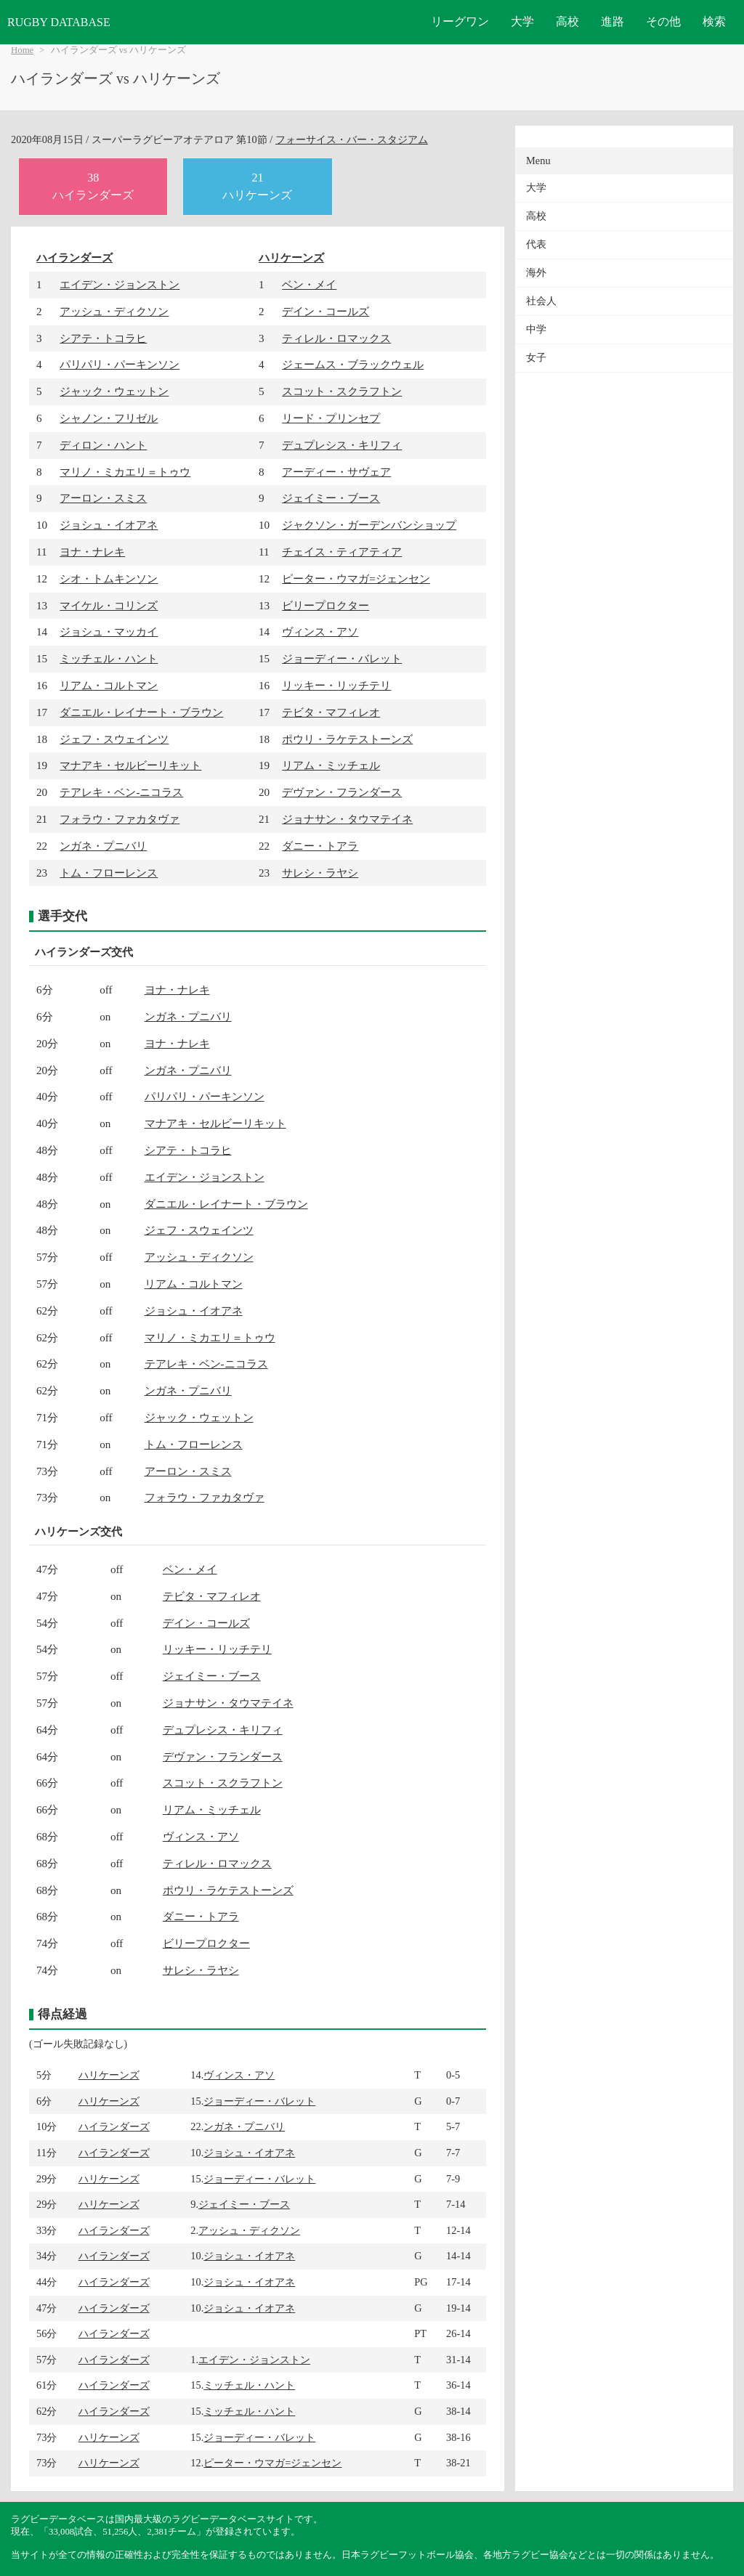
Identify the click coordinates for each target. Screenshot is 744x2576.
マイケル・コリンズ (109, 605)
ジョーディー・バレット (342, 658)
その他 (663, 21)
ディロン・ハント (103, 445)
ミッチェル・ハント (109, 658)
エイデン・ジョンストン (119, 284)
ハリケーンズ (291, 257)
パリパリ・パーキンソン (119, 364)
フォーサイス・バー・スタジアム (351, 139)
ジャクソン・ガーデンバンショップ (369, 525)
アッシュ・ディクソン (114, 311)
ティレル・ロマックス (336, 338)
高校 (567, 21)
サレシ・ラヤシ (320, 872)
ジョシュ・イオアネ (109, 525)
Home (22, 50)
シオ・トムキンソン (109, 578)
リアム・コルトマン (109, 685)
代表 (536, 244)
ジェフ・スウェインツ (114, 739)
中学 (536, 329)
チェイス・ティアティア (342, 551)
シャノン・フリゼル (109, 418)
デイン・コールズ (325, 311)
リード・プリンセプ (331, 418)
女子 (536, 357)
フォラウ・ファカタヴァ (119, 819)
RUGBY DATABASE (58, 22)
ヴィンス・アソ (320, 631)
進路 (612, 21)
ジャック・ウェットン (114, 391)
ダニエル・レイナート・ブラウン (141, 712)
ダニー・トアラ (320, 846)
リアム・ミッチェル (331, 765)
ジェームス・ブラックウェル (353, 364)
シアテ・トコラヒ (103, 338)
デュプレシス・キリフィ (342, 445)
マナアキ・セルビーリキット (130, 765)
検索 (714, 21)
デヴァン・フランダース (342, 792)
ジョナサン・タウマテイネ (347, 819)
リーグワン (460, 21)
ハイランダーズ (74, 257)
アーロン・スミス (103, 498)
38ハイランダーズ (93, 186)
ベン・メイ (309, 284)
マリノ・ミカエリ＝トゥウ (125, 472)
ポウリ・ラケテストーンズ (347, 739)
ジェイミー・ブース (331, 498)
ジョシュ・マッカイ (109, 631)
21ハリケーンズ (257, 186)
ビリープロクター (325, 605)
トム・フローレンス (109, 872)
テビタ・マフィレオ (331, 712)
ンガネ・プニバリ (103, 846)
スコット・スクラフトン (342, 391)
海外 (536, 272)
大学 (522, 21)
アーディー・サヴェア (336, 472)
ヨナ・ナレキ (92, 551)
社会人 (541, 301)
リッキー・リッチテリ (336, 685)
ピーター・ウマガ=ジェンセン (356, 578)
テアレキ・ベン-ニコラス (121, 792)
